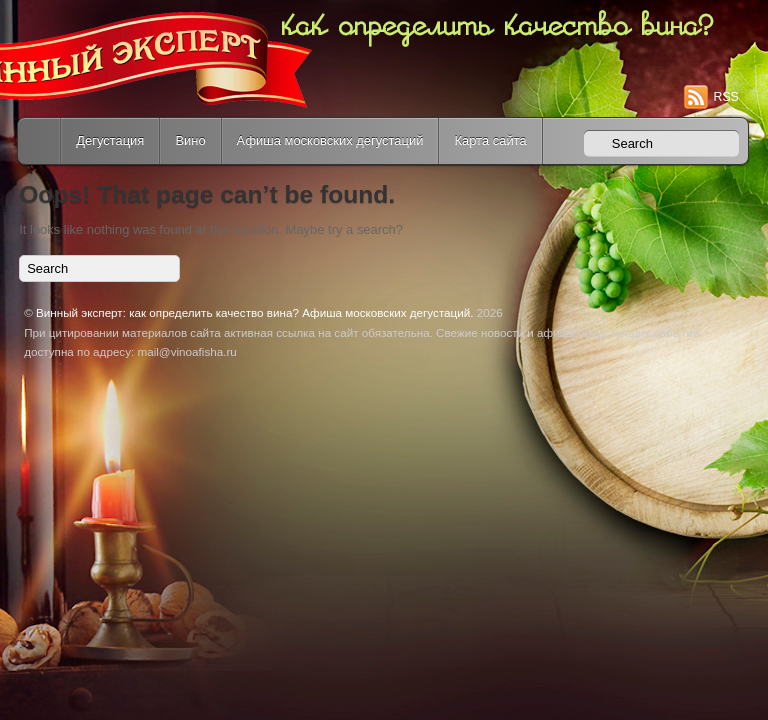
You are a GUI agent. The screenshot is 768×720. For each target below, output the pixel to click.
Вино (190, 140)
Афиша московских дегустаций (330, 140)
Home (41, 141)
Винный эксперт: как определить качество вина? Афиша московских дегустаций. (254, 312)
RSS (726, 97)
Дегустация (110, 140)
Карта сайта (490, 140)
